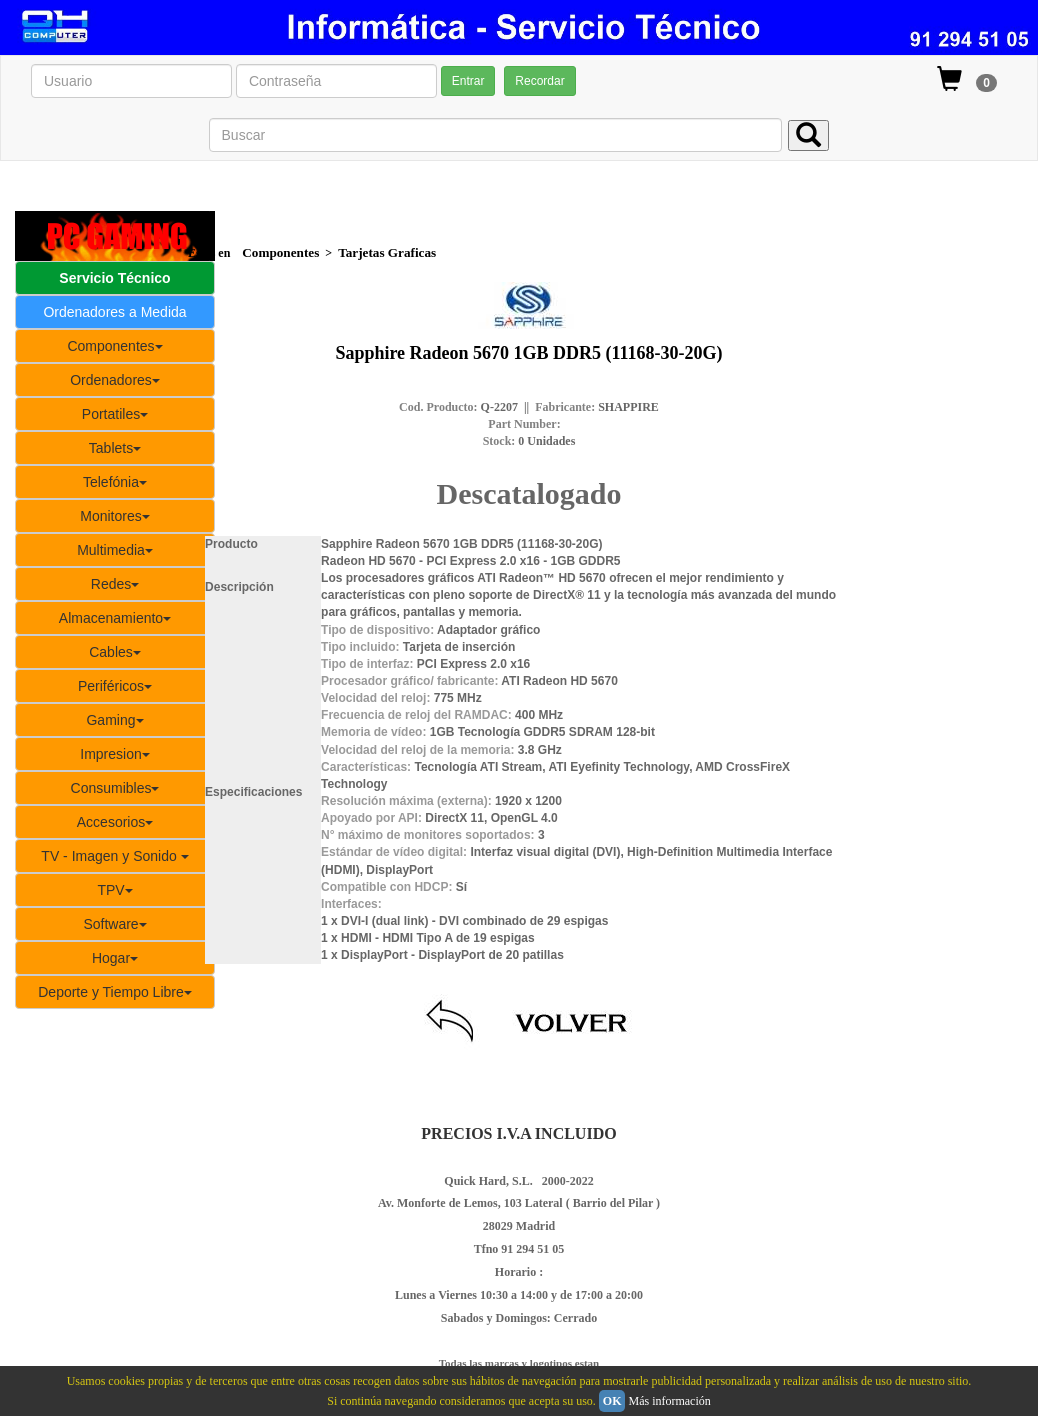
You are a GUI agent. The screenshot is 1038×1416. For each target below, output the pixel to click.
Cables (115, 652)
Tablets (115, 448)
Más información (669, 1401)
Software (114, 924)
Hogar (115, 958)
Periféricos (115, 686)
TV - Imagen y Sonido (114, 856)
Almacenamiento (115, 618)
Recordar (539, 81)
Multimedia (115, 550)
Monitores (114, 516)
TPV (114, 890)
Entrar (468, 81)
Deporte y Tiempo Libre (115, 992)
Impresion (114, 754)
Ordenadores (115, 380)
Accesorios (115, 822)
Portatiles (115, 414)
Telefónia (115, 482)
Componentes (114, 346)
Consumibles (115, 788)
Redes (115, 584)
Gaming (114, 720)
